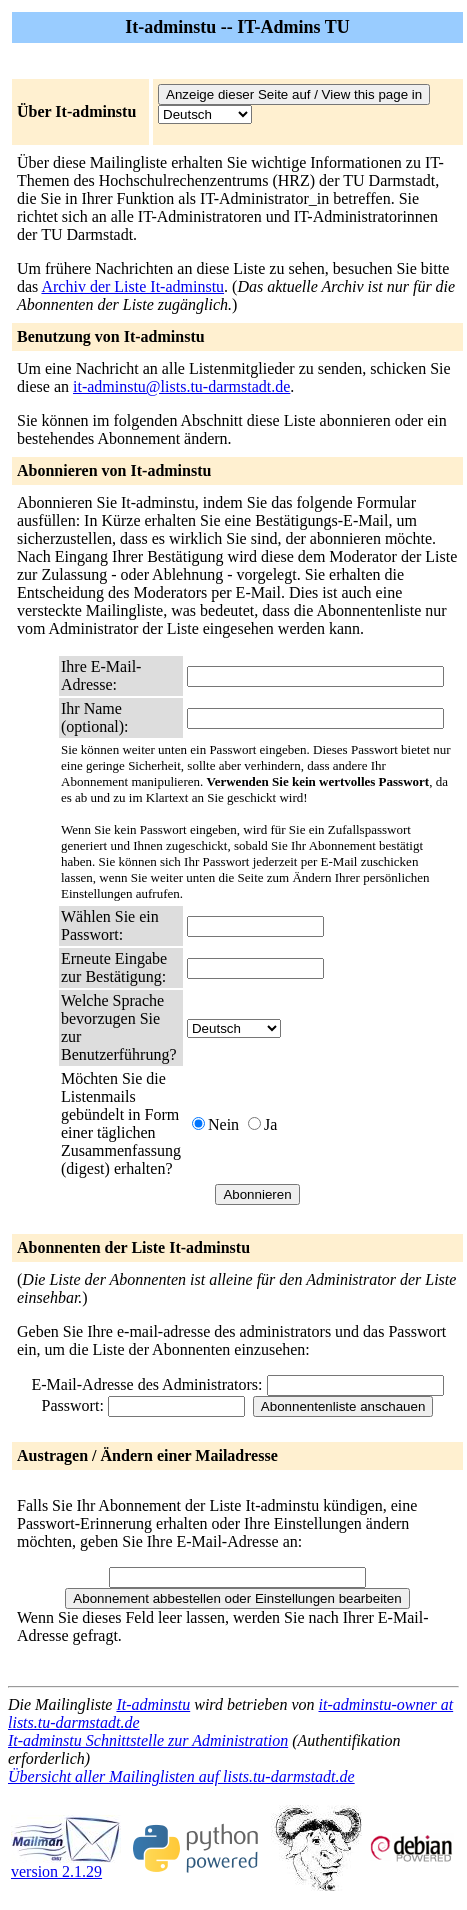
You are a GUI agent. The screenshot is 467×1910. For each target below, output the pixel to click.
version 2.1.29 (66, 1864)
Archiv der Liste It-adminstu (132, 286)
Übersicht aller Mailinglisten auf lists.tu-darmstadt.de (181, 1776)
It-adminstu (153, 1704)
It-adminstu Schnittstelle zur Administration (148, 1740)
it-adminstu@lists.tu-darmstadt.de (181, 386)
